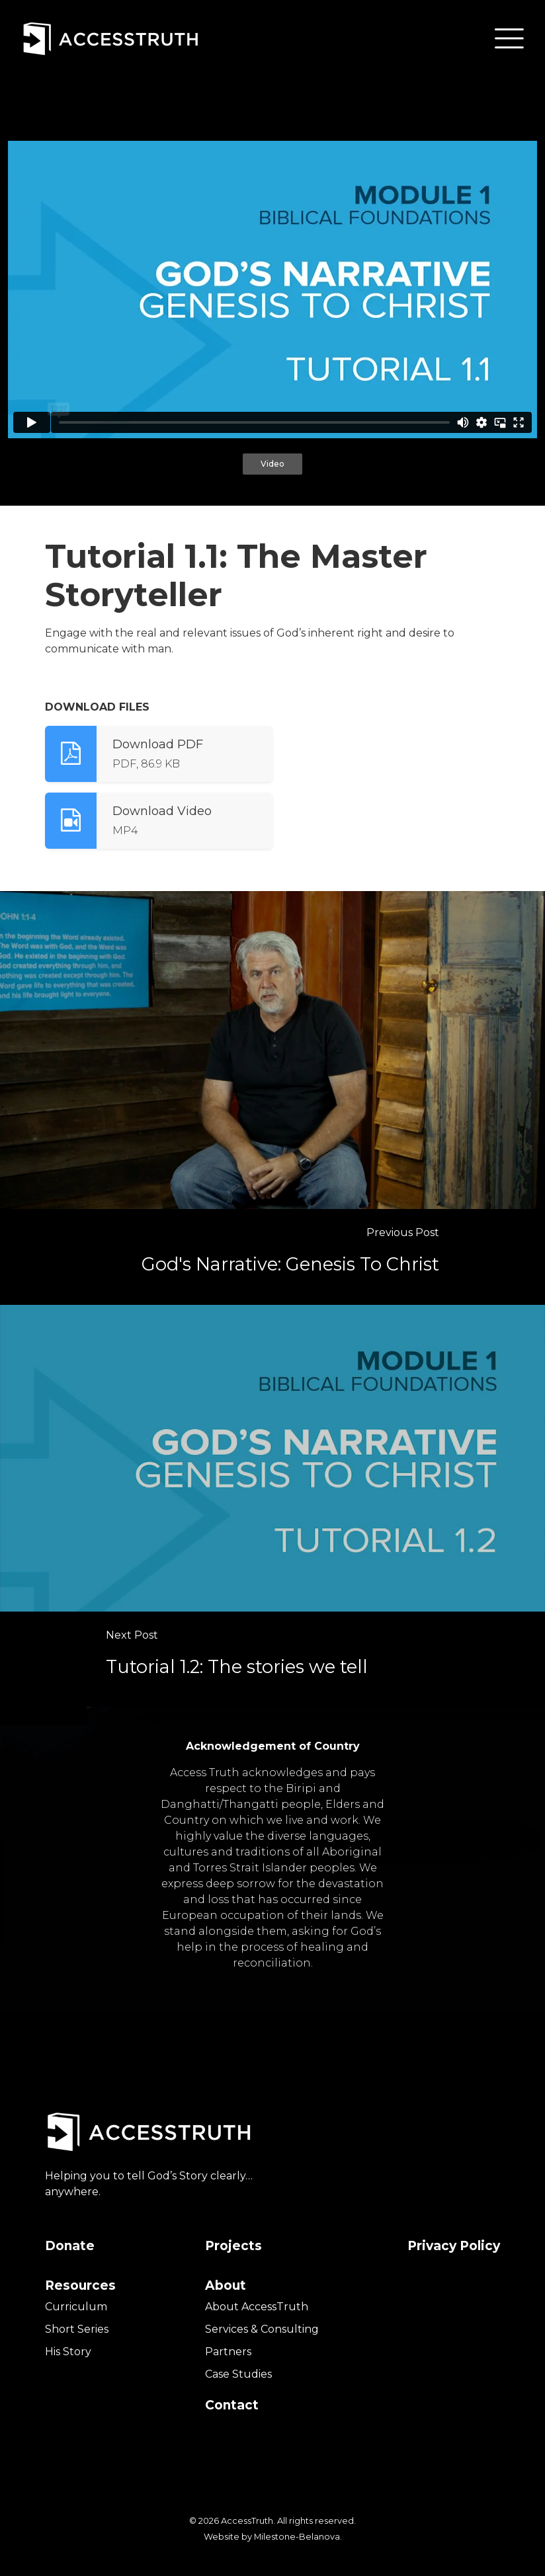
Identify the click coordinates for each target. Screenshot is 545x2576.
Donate (70, 2245)
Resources (80, 2285)
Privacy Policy (453, 2245)
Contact (232, 2405)
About (225, 2285)
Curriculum (76, 2306)
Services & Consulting (262, 2329)
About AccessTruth (256, 2306)
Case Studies (238, 2374)
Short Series (76, 2329)
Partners (228, 2351)
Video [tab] (272, 464)
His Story (68, 2351)
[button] (509, 38)
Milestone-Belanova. (298, 2537)
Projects (233, 2245)
